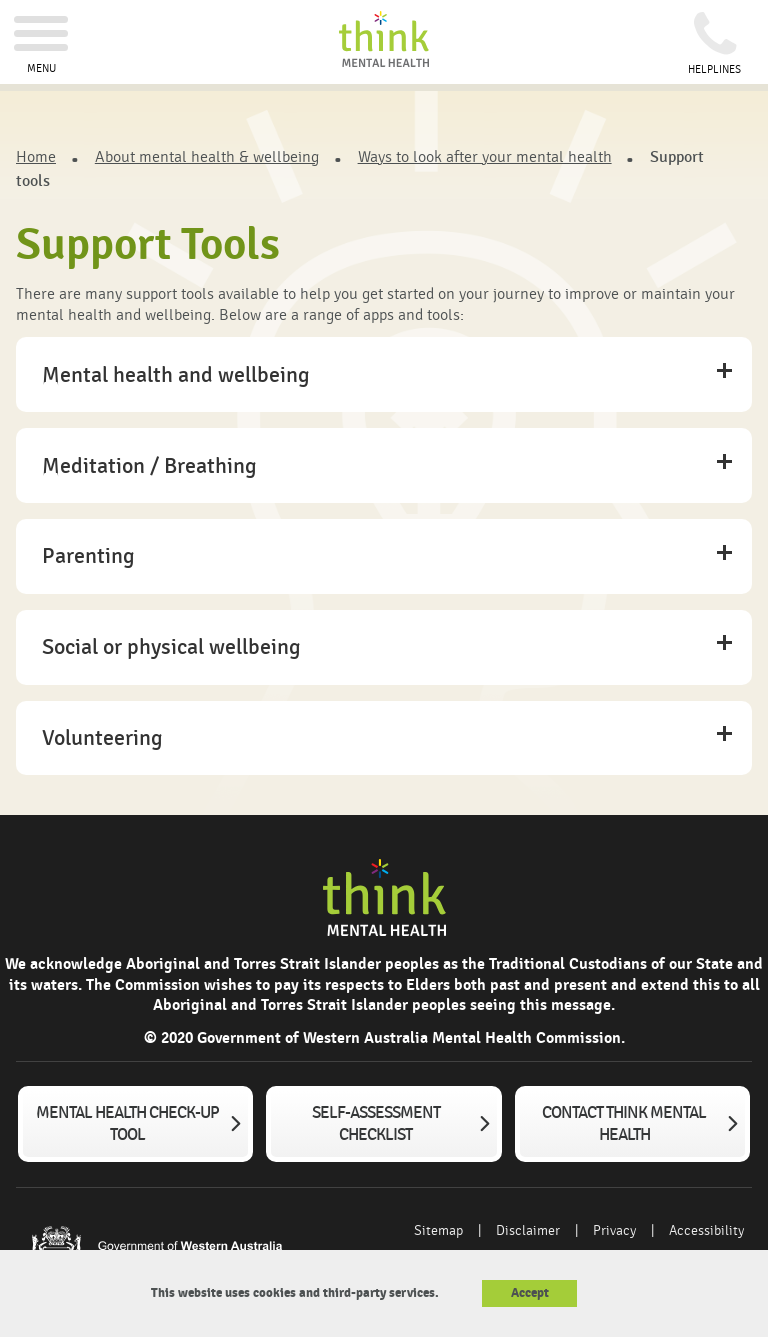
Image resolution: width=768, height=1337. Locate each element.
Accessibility (706, 1231)
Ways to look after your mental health (485, 157)
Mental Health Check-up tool (127, 1124)
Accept (530, 1293)
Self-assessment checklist (376, 1124)
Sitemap (438, 1231)
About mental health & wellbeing (207, 157)
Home (36, 157)
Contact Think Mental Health (624, 1124)
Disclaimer (528, 1231)
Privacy (614, 1231)
